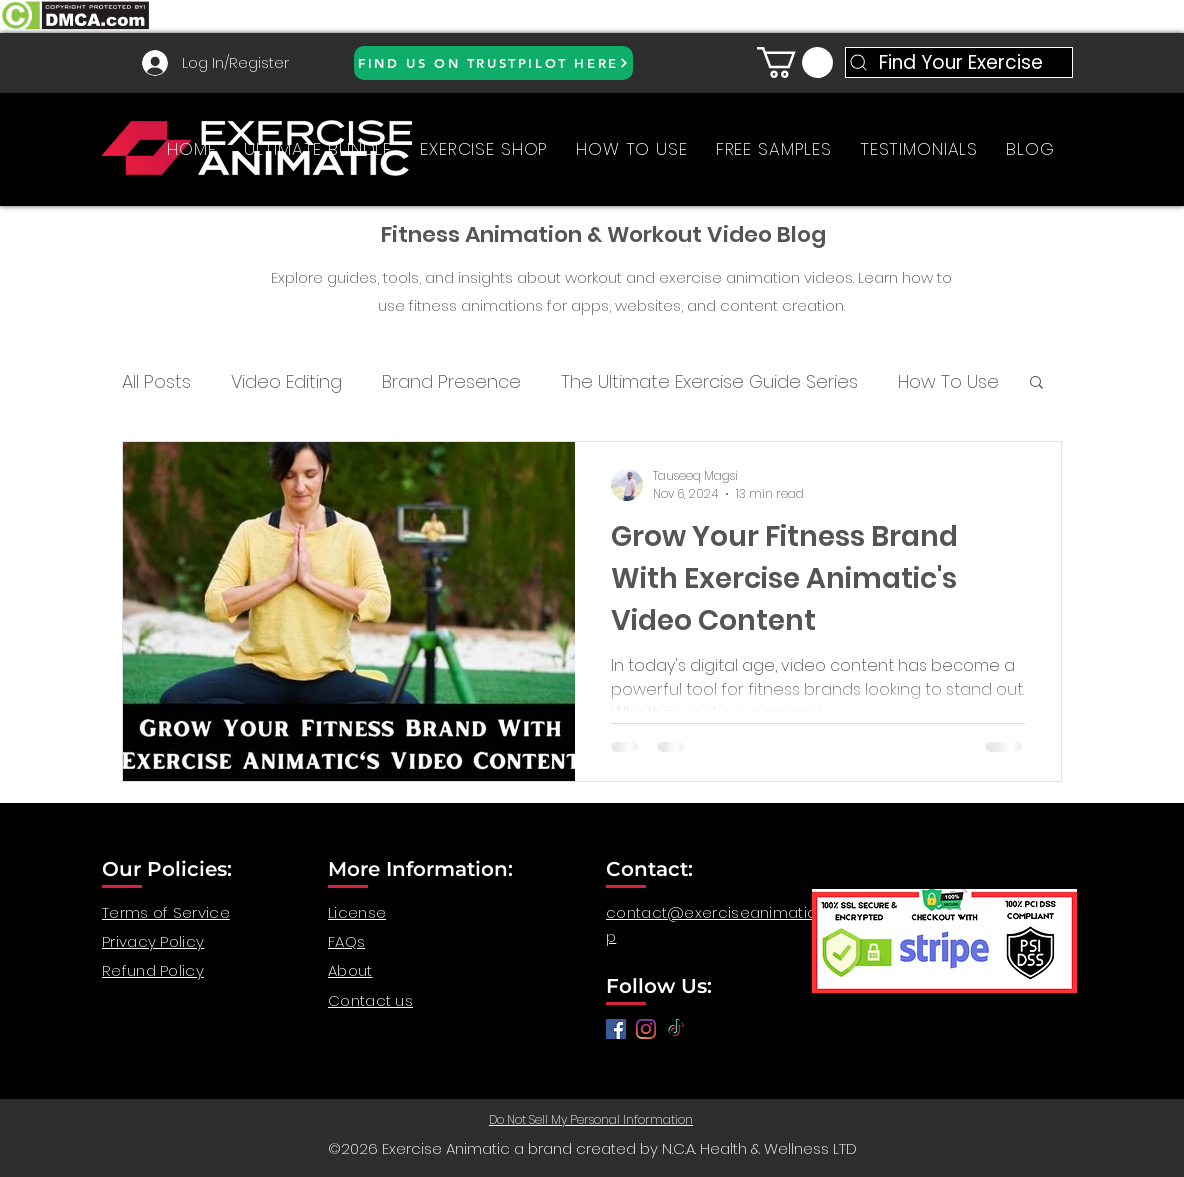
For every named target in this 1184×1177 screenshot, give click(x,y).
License (357, 912)
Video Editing (286, 381)
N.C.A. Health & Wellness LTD (759, 1148)
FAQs (346, 941)
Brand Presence (451, 381)
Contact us (370, 1000)
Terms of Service (166, 912)
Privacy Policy (153, 941)
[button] (795, 62)
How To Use (948, 381)
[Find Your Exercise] (959, 62)
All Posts (156, 381)
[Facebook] (616, 1029)
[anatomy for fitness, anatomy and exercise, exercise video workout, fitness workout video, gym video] (646, 1029)
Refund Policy (153, 970)
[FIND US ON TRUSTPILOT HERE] (493, 63)
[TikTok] (676, 1029)
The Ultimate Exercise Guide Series (709, 381)
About (350, 970)
